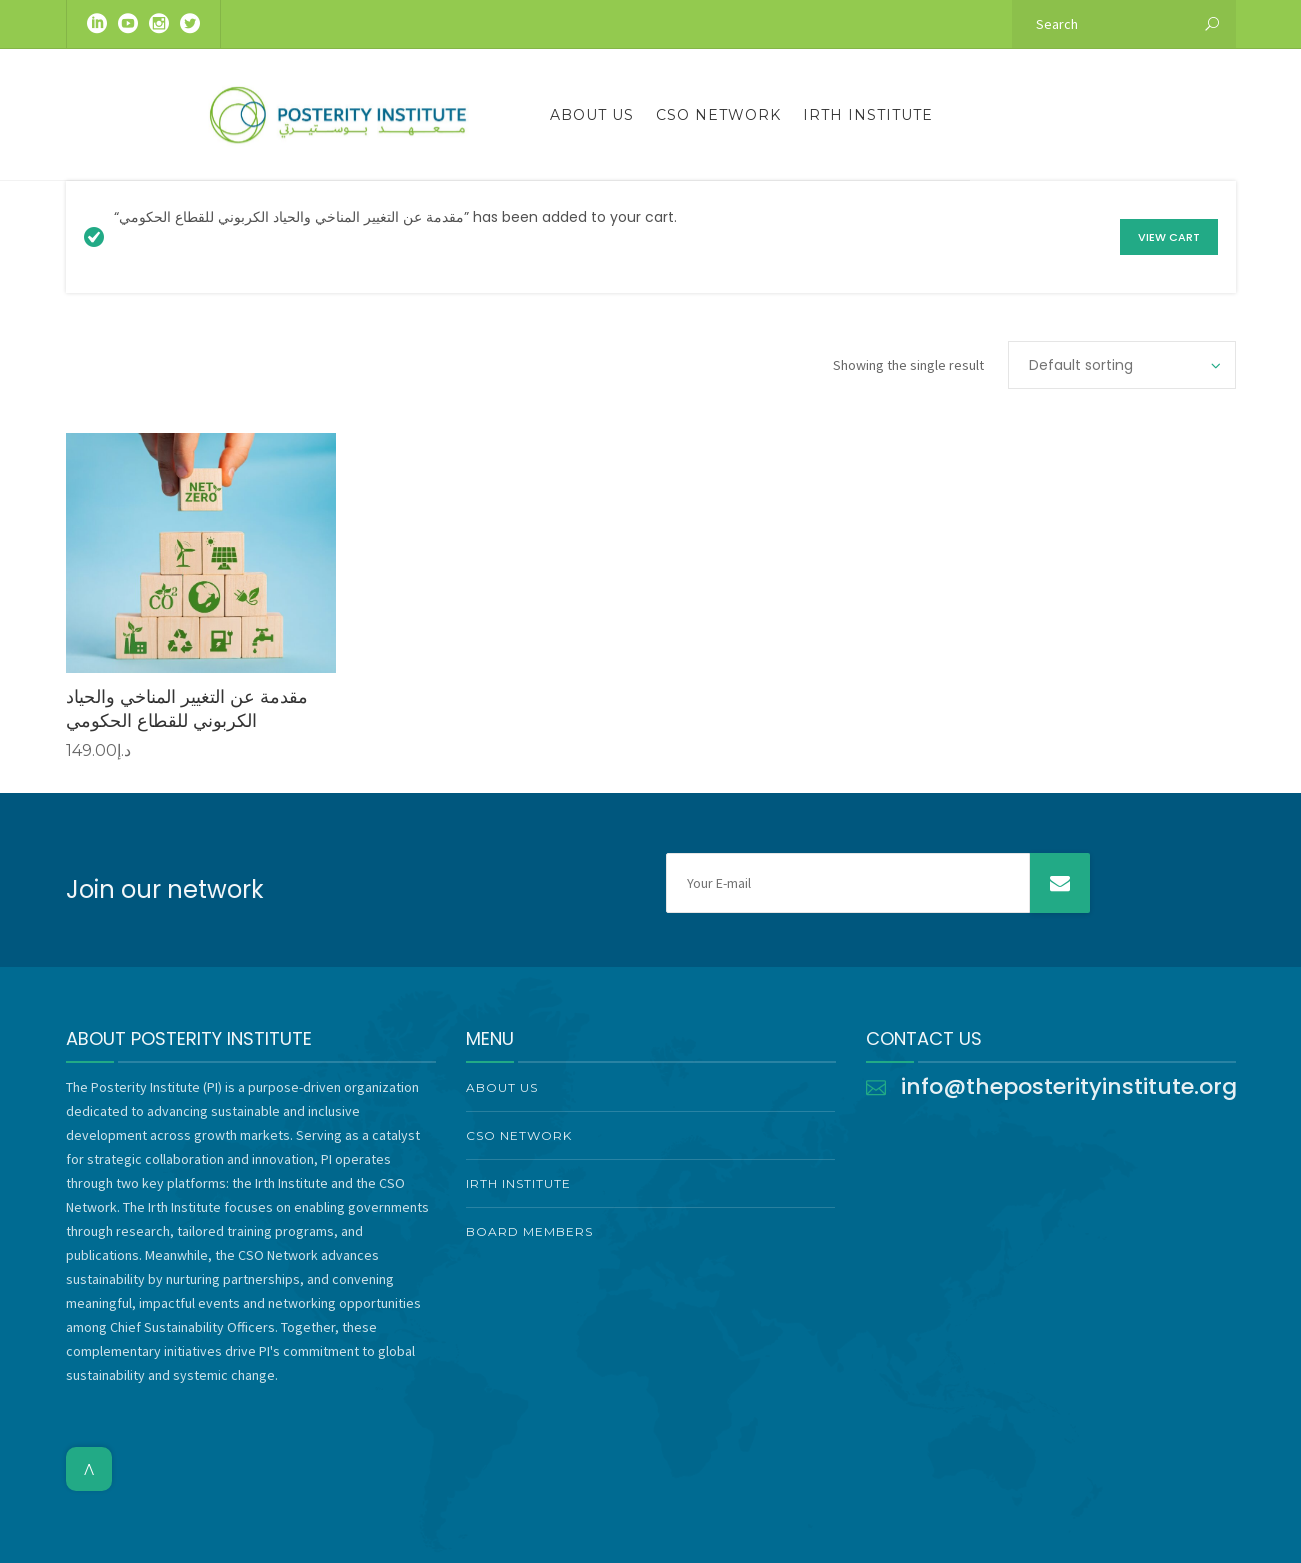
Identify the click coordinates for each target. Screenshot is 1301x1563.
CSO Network (718, 115)
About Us (592, 115)
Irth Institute (868, 115)
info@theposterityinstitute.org (1069, 1086)
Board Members (529, 1231)
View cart (1169, 237)
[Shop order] (1122, 365)
